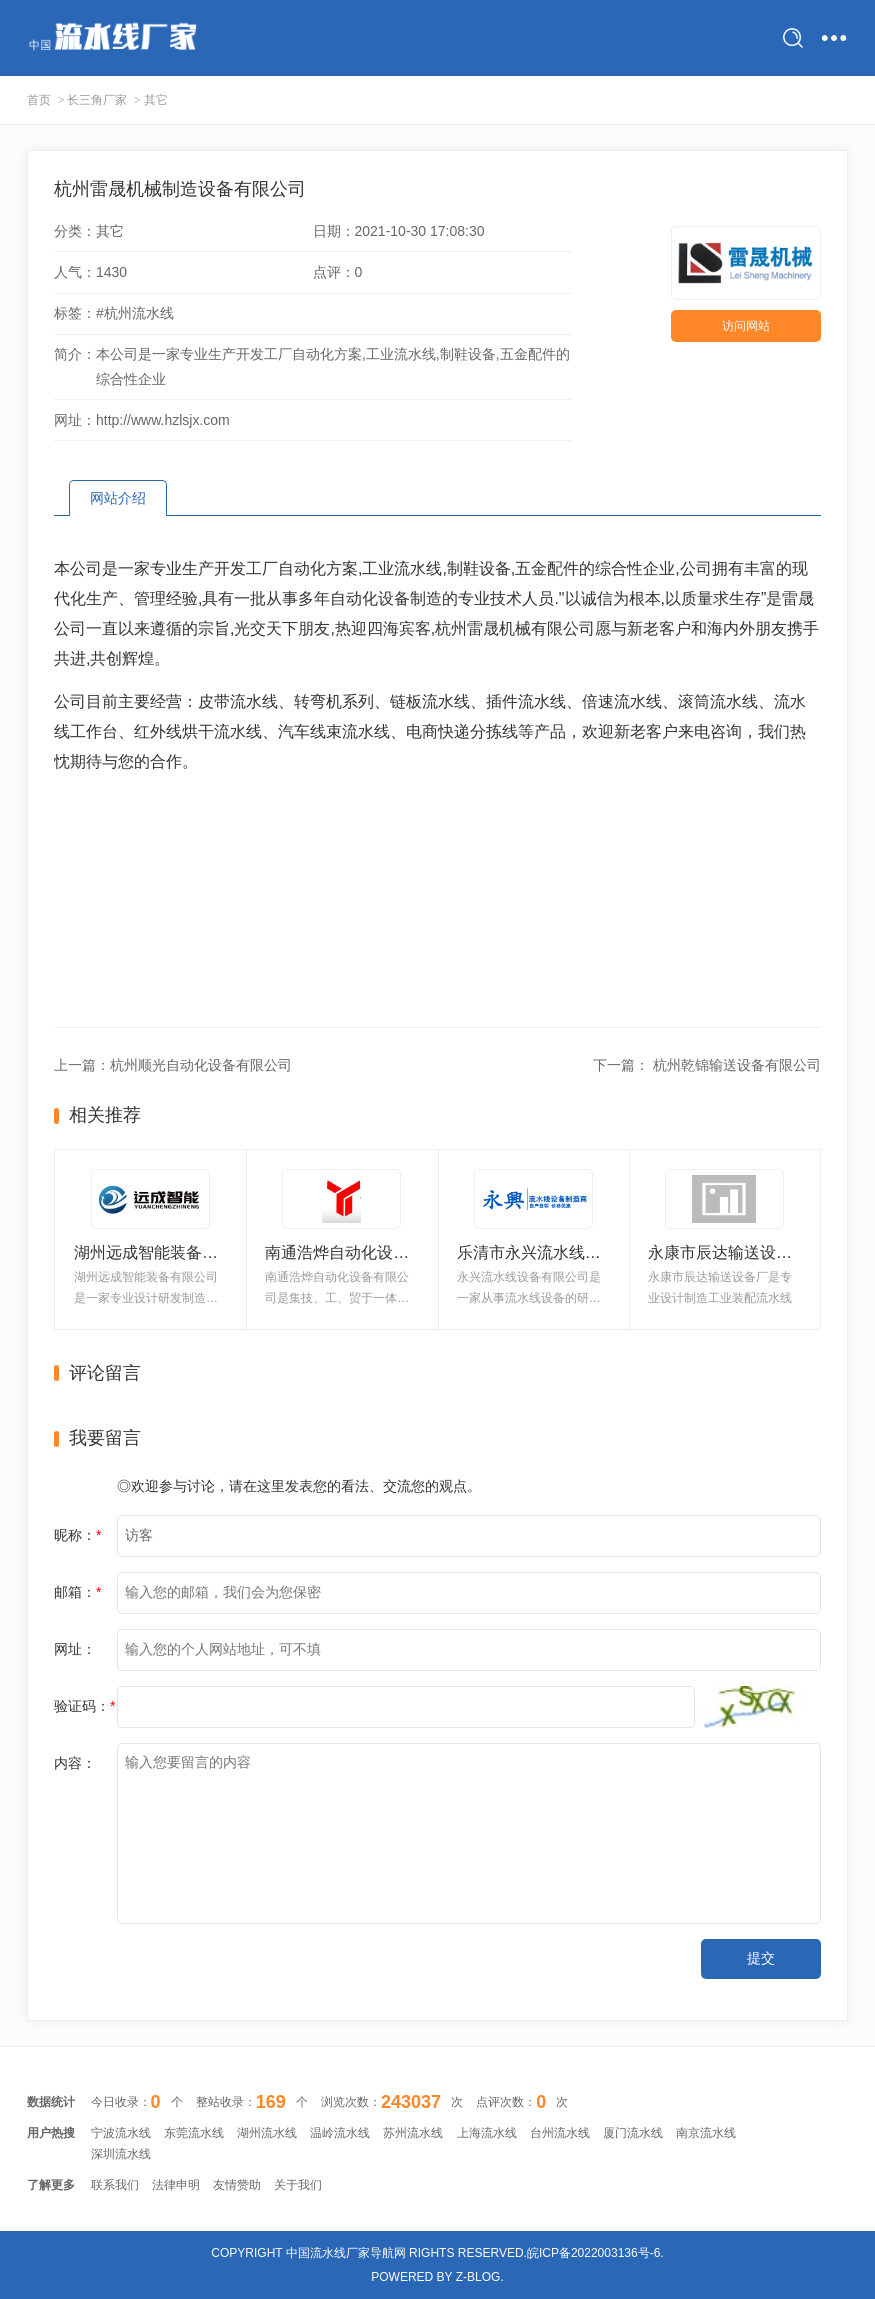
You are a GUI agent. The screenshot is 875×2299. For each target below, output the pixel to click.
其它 (156, 100)
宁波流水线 (121, 2133)
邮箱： (77, 1592)
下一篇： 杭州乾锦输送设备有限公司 (707, 1065)
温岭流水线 (340, 2133)
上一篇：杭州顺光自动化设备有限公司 (173, 1065)
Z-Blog (478, 2277)
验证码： (84, 1706)
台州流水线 (560, 2133)
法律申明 (176, 2185)
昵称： (77, 1535)
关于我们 (298, 2185)
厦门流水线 (633, 2133)
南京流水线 (706, 2133)
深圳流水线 (121, 2154)
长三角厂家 (97, 100)
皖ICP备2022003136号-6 (593, 2253)
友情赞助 (237, 2185)
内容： (75, 1763)
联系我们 (115, 2185)
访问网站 (746, 326)
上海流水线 (487, 2133)
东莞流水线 (194, 2133)
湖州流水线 (267, 2133)
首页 (39, 100)
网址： (75, 1649)
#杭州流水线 (135, 313)
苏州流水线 (413, 2133)
